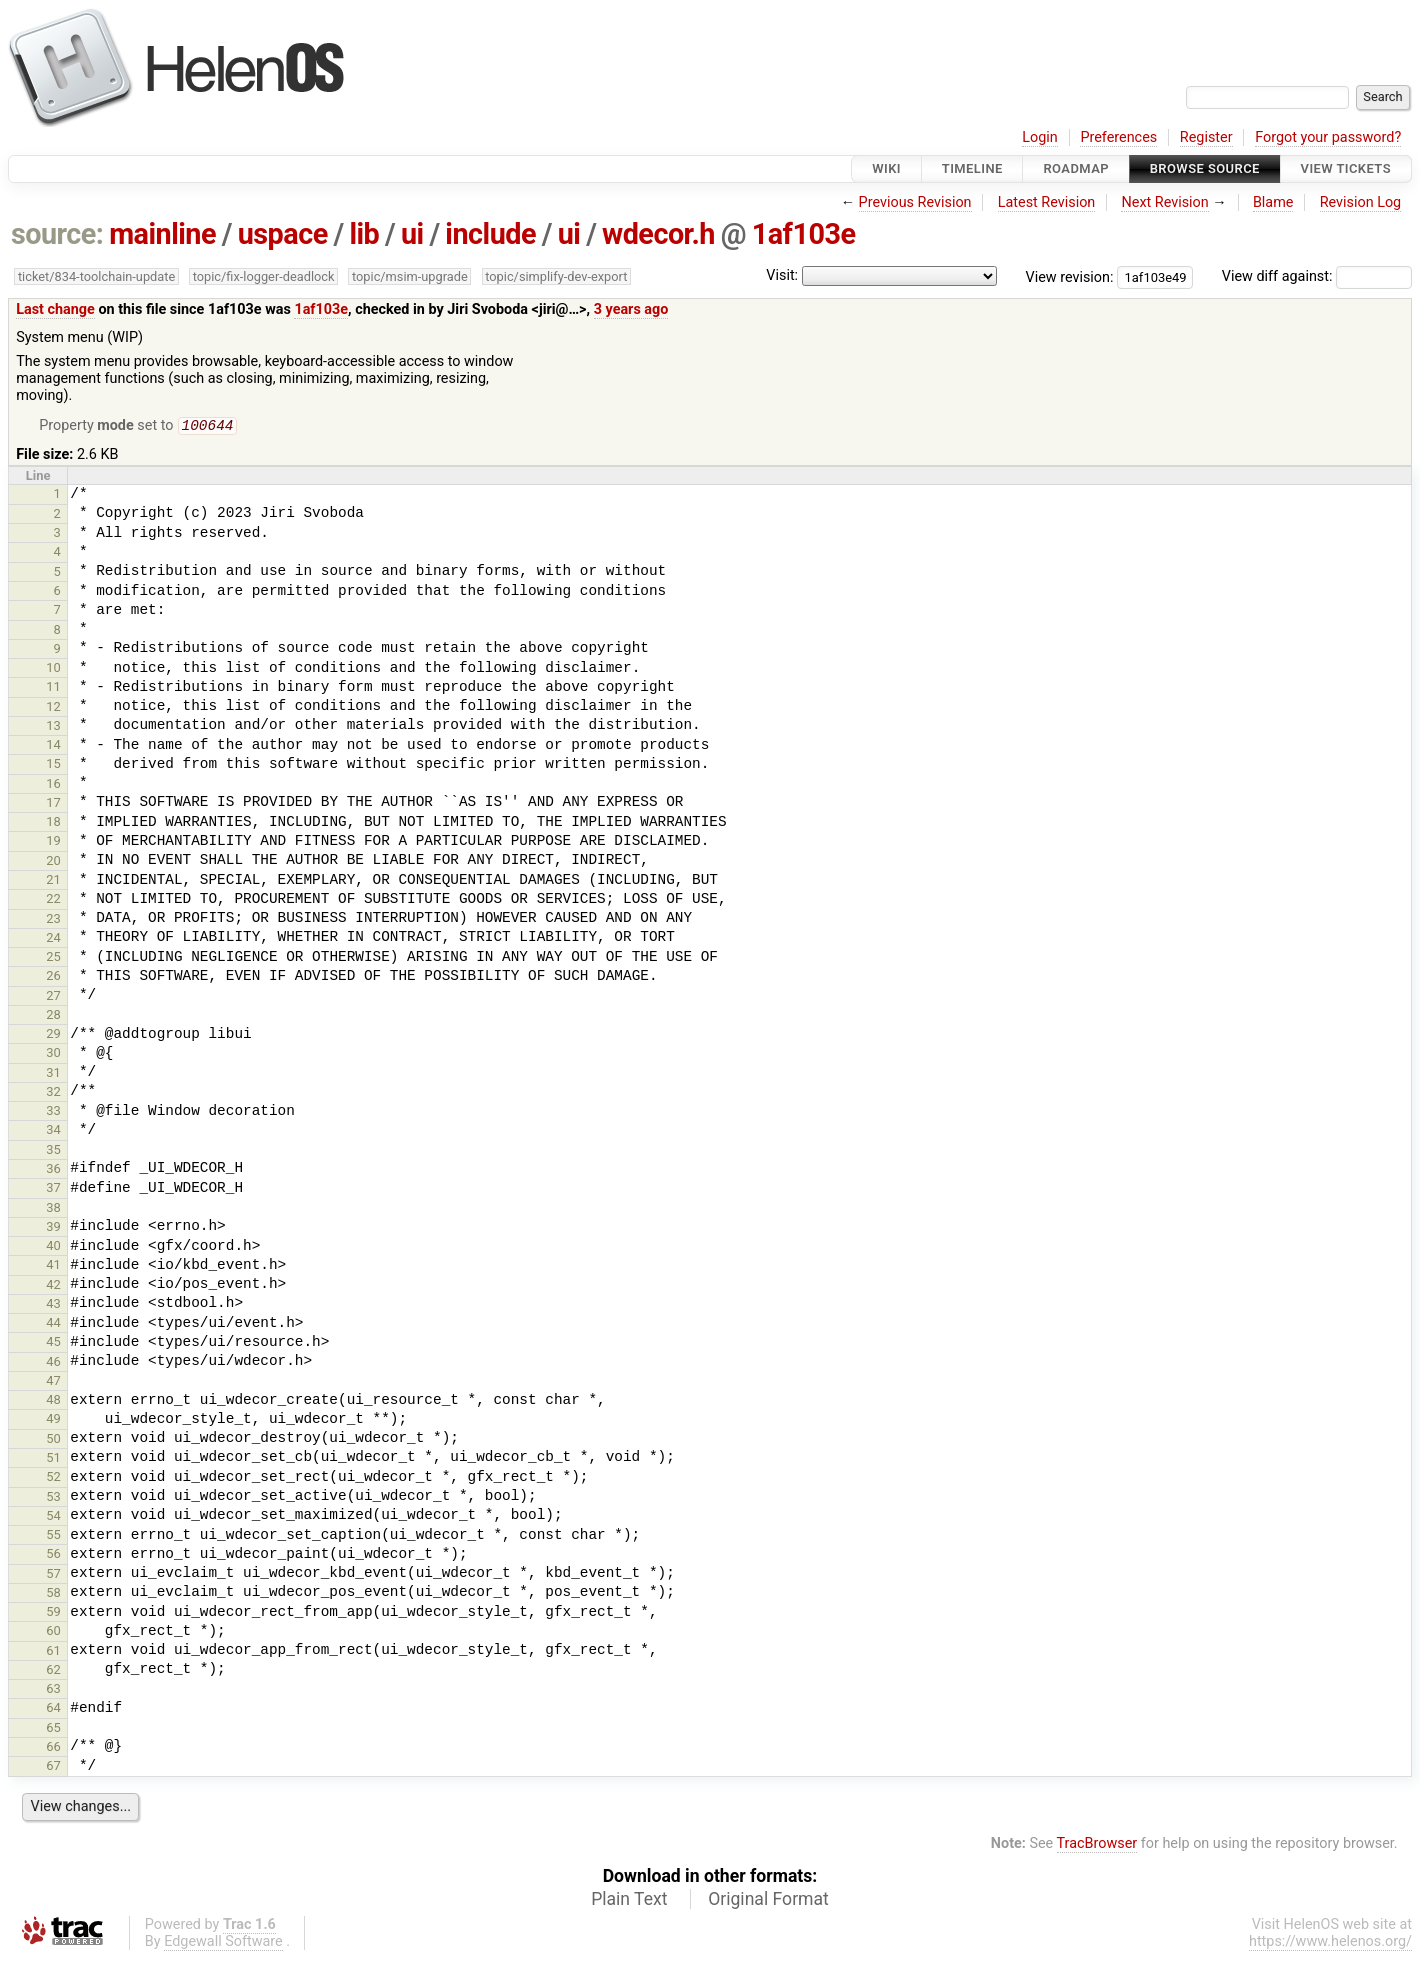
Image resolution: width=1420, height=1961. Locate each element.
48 (53, 1401)
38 (53, 1209)
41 (53, 1266)
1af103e (804, 234)
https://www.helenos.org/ (1330, 1943)
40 (53, 1247)
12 (53, 708)
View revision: (1070, 276)
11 (53, 688)
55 (53, 1536)
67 (53, 1767)
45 (53, 1343)
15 (53, 765)
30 (53, 1054)
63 (53, 1690)
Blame (1273, 202)
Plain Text (629, 1901)
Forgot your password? (1328, 137)
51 (53, 1459)
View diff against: (1317, 276)
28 (53, 1016)
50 (53, 1440)
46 (53, 1363)
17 (53, 804)
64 (53, 1709)
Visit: (782, 275)
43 (53, 1305)
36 (53, 1170)
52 (53, 1478)
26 (53, 977)
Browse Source (1205, 168)
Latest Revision (1047, 202)
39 (53, 1228)
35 (53, 1151)
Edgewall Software (223, 1943)
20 (53, 862)
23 (53, 920)
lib (364, 234)
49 (53, 1420)
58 (53, 1594)
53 (53, 1498)
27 (53, 997)
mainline (162, 234)
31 (53, 1074)
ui (412, 234)
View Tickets (1346, 168)
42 (53, 1286)
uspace (283, 234)
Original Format (768, 1901)
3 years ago (631, 309)
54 (53, 1517)
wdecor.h (658, 234)
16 (53, 785)
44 (53, 1324)
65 (53, 1729)
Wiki (886, 168)
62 (53, 1671)
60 (53, 1632)
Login (1040, 137)
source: (57, 234)
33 (53, 1112)
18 (53, 823)
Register (1206, 137)
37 (53, 1189)
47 (53, 1382)
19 (53, 842)
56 (53, 1555)
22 (53, 900)
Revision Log (1361, 202)
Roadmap (1076, 168)
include (490, 234)
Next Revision (1164, 202)
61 (53, 1652)
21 (53, 881)
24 (53, 939)
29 (53, 1035)
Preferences (1118, 137)
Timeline (972, 168)
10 (53, 669)
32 (53, 1093)
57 (53, 1575)
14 (53, 746)
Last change (55, 309)
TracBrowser (1097, 1845)
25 (53, 958)
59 (53, 1613)
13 (53, 727)
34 (53, 1131)
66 (53, 1748)
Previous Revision (915, 202)
